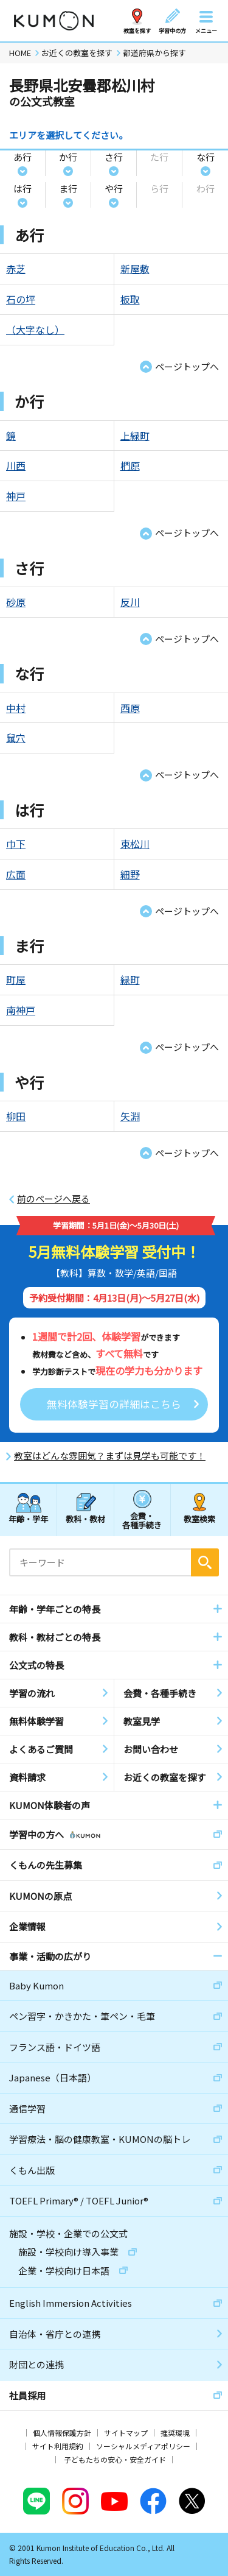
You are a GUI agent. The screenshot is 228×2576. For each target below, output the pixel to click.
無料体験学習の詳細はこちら (114, 1403)
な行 (205, 156)
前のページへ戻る (53, 1199)
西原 (130, 707)
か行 (68, 156)
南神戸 (20, 1010)
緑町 (130, 979)
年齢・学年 (28, 1519)
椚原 (130, 465)
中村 (16, 707)
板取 (130, 299)
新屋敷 (135, 268)
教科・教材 (85, 1519)
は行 (22, 188)
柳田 (16, 1116)
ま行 (68, 188)
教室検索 (199, 1519)
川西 (16, 465)
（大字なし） (35, 329)
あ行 (22, 156)
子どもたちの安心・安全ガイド (115, 2459)
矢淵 (130, 1116)
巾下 (16, 843)
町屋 (16, 979)
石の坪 (20, 299)
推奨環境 (175, 2432)
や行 (114, 188)
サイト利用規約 (57, 2446)
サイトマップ (126, 2432)
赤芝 (16, 268)
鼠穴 (16, 737)
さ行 (114, 156)
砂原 (16, 602)
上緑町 (135, 435)
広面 (16, 874)
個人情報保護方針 (62, 2432)
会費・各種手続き (142, 1520)
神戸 (16, 496)
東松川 (135, 843)
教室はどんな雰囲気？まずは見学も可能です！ (110, 1456)
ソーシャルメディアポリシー (143, 2446)
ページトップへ (187, 366)
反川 (130, 602)
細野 (130, 874)
